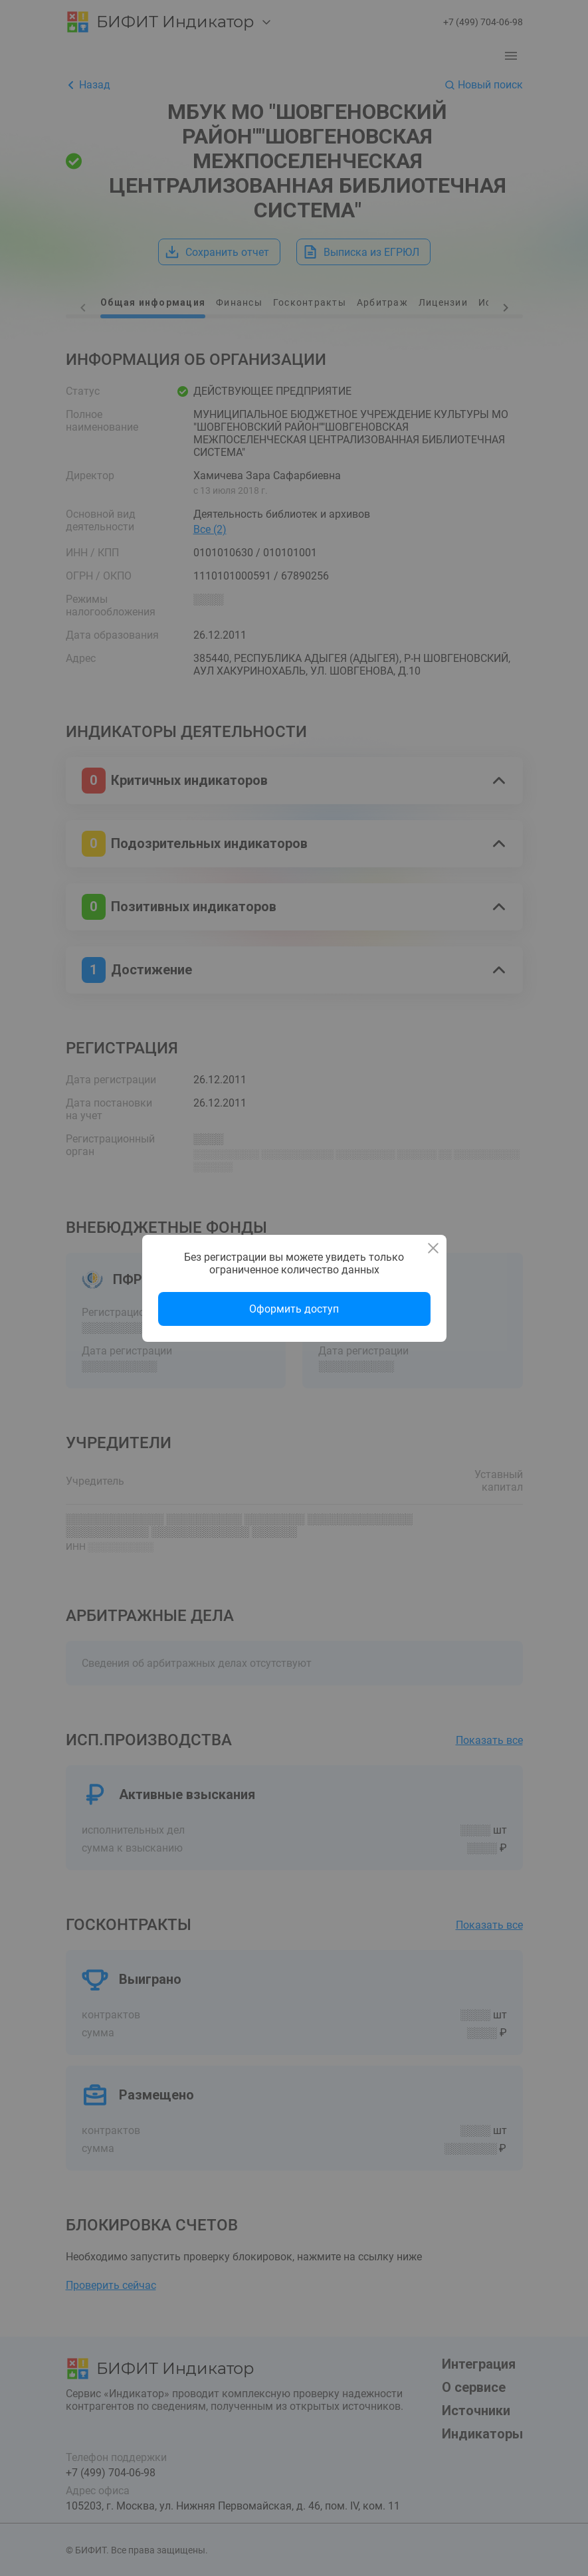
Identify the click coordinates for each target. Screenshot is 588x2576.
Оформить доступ (294, 1309)
